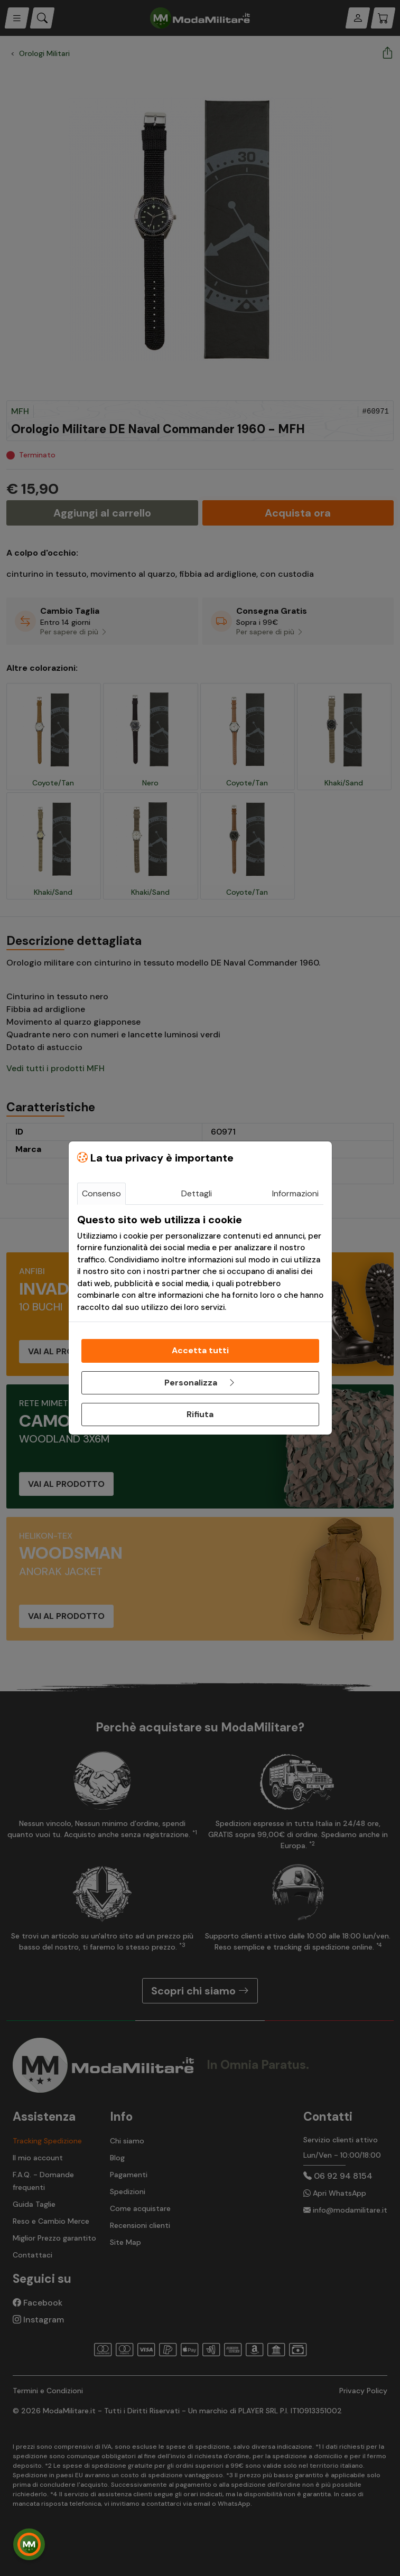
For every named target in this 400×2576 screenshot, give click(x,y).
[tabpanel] (200, 1263)
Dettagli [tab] (196, 1193)
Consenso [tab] (101, 1193)
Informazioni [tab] (295, 1193)
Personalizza (200, 1382)
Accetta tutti (200, 1350)
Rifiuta (200, 1414)
